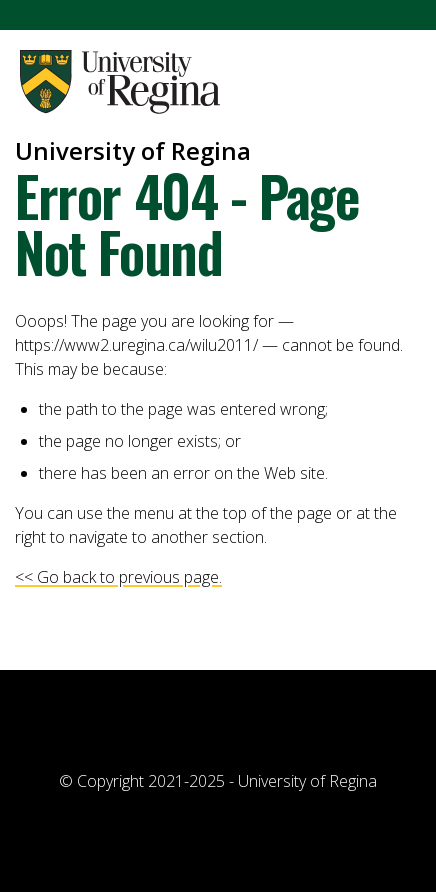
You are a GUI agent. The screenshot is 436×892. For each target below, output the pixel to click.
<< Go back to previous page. (118, 577)
